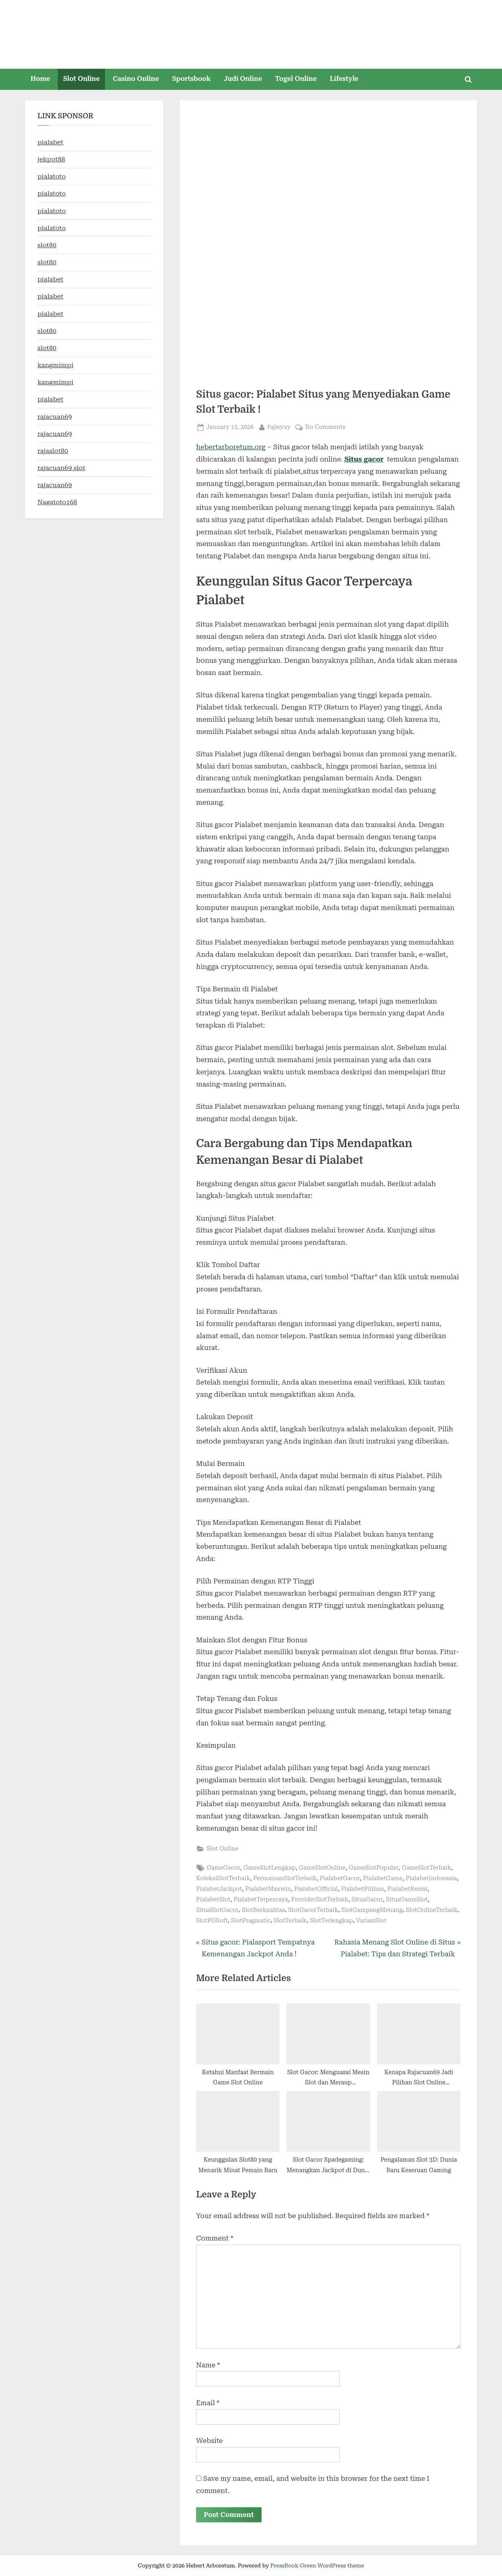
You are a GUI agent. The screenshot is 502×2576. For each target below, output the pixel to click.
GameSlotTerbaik (427, 1867)
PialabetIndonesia (431, 1878)
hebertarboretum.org (231, 447)
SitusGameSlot (407, 1899)
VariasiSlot (371, 1920)
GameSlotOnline (322, 1867)
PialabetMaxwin (268, 1889)
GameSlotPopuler (374, 1867)
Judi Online (243, 79)
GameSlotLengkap (269, 1867)
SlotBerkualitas (263, 1910)
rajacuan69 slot (61, 468)
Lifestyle (344, 79)
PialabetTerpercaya (261, 1899)
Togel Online (295, 79)
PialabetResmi (407, 1889)
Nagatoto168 (57, 502)
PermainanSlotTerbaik (285, 1878)
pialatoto (51, 176)
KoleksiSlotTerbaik (223, 1878)
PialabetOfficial (316, 1889)
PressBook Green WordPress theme (317, 2565)
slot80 (47, 245)
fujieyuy (279, 426)
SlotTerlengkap (331, 1920)
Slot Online (81, 79)
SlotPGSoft (212, 1920)
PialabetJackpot (219, 1889)
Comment (214, 2238)
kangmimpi (55, 365)
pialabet (50, 142)
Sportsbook (191, 79)
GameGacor (223, 1867)
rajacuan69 (54, 416)
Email (207, 2403)
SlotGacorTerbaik (313, 1910)
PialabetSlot (213, 1899)
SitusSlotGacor (217, 1910)
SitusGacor (367, 1899)
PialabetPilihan (362, 1889)
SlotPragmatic (251, 1920)
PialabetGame (382, 1878)
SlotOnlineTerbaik (431, 1910)
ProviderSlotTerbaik (320, 1899)
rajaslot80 (52, 451)
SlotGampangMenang (372, 1910)
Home (40, 79)
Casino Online (136, 79)
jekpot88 (51, 159)
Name (208, 2365)
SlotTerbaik (290, 1920)
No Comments (325, 427)
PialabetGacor (340, 1878)
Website (209, 2441)
